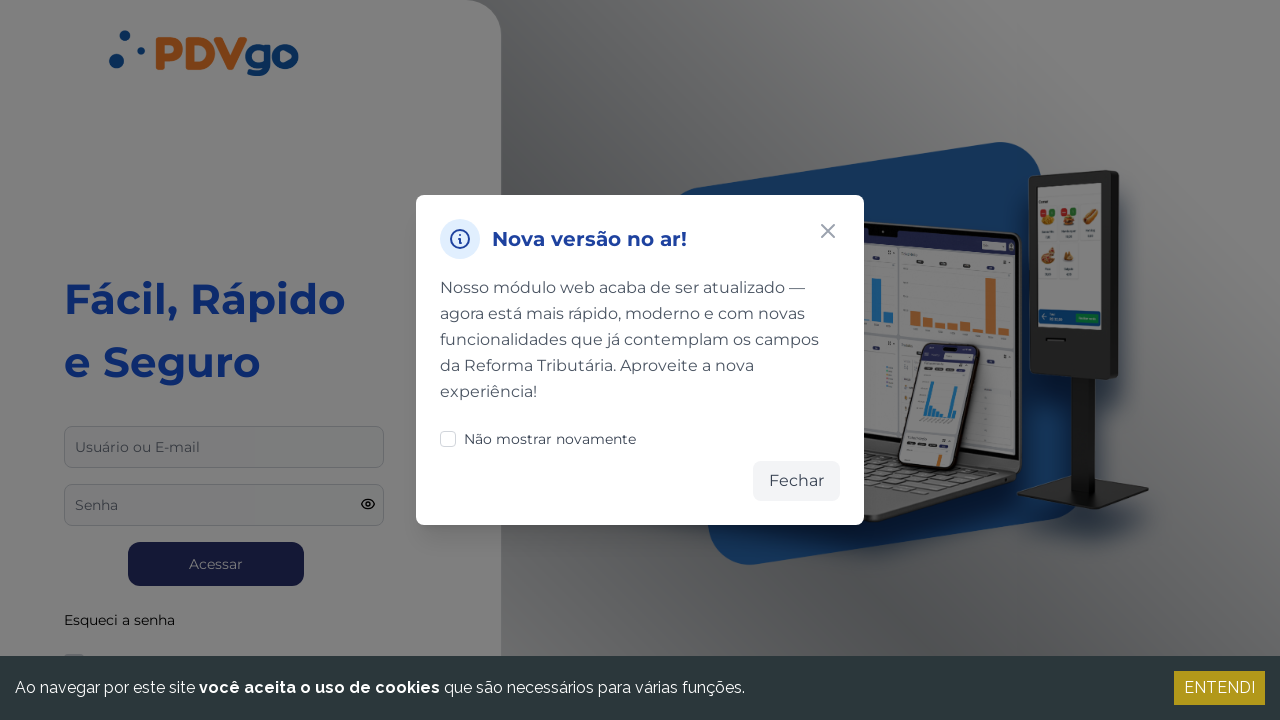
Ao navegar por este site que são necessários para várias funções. (380, 687)
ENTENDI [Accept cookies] (1219, 687)
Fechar (796, 480)
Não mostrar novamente (538, 439)
